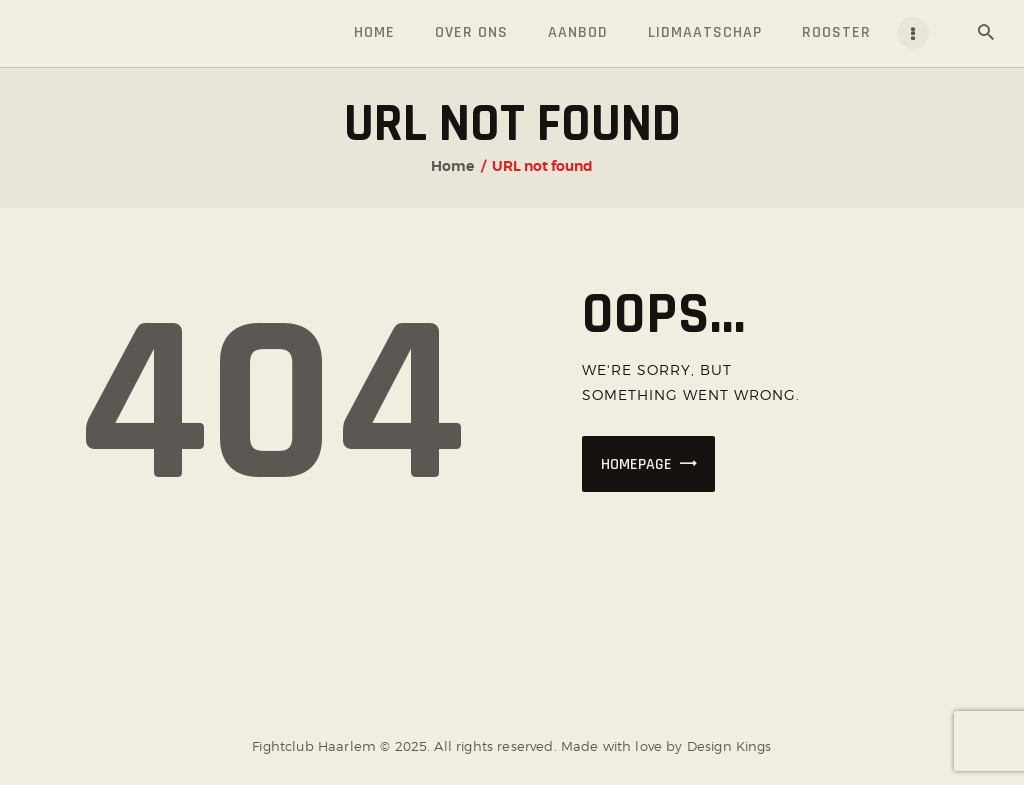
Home (452, 166)
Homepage (636, 464)
